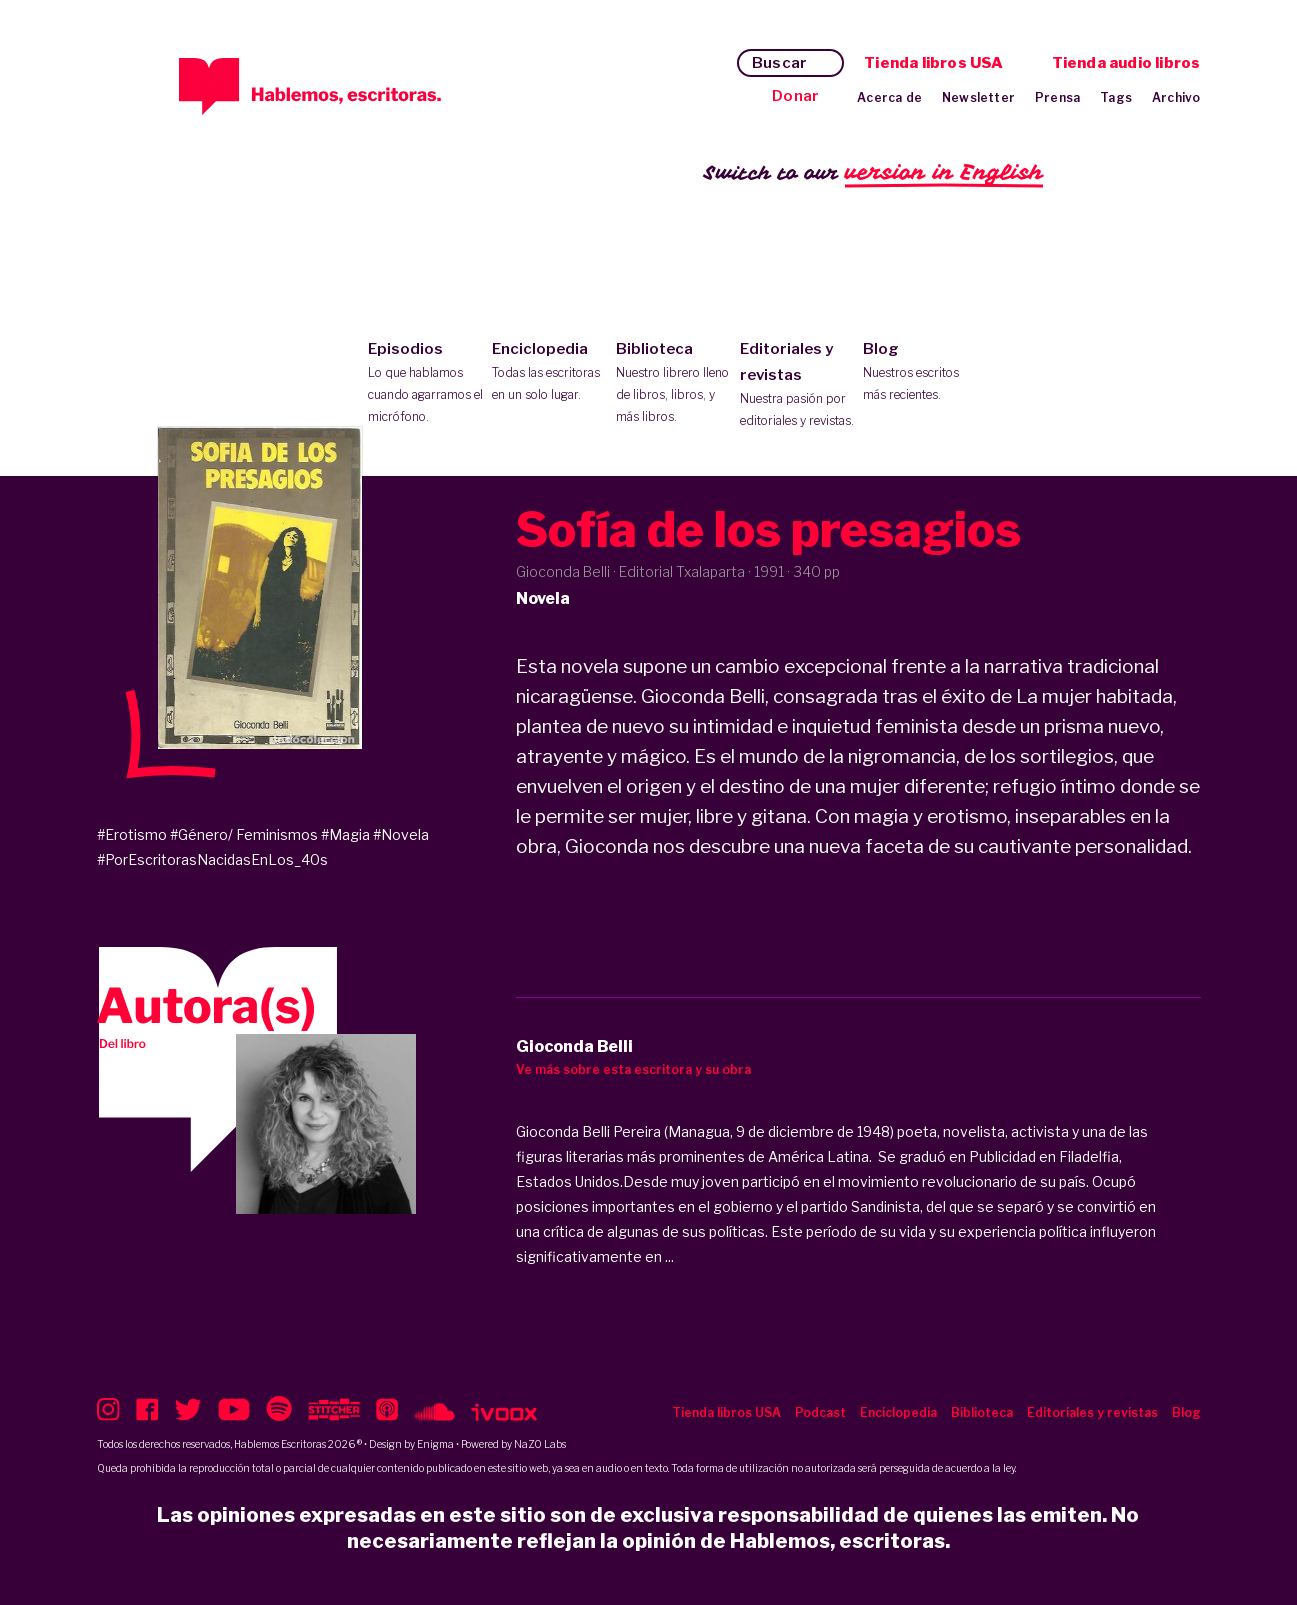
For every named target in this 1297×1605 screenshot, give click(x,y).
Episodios (425, 384)
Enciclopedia (549, 373)
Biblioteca (673, 384)
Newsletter (978, 97)
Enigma (435, 1444)
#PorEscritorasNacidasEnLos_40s (212, 859)
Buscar (779, 63)
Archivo (1176, 97)
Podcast (820, 1412)
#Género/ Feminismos (244, 834)
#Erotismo (132, 834)
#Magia (345, 834)
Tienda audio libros (1126, 63)
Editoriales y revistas (797, 386)
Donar (795, 96)
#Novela (401, 834)
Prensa (1057, 97)
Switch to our (873, 173)
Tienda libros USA (933, 63)
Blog (920, 373)
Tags (1116, 97)
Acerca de (889, 97)
